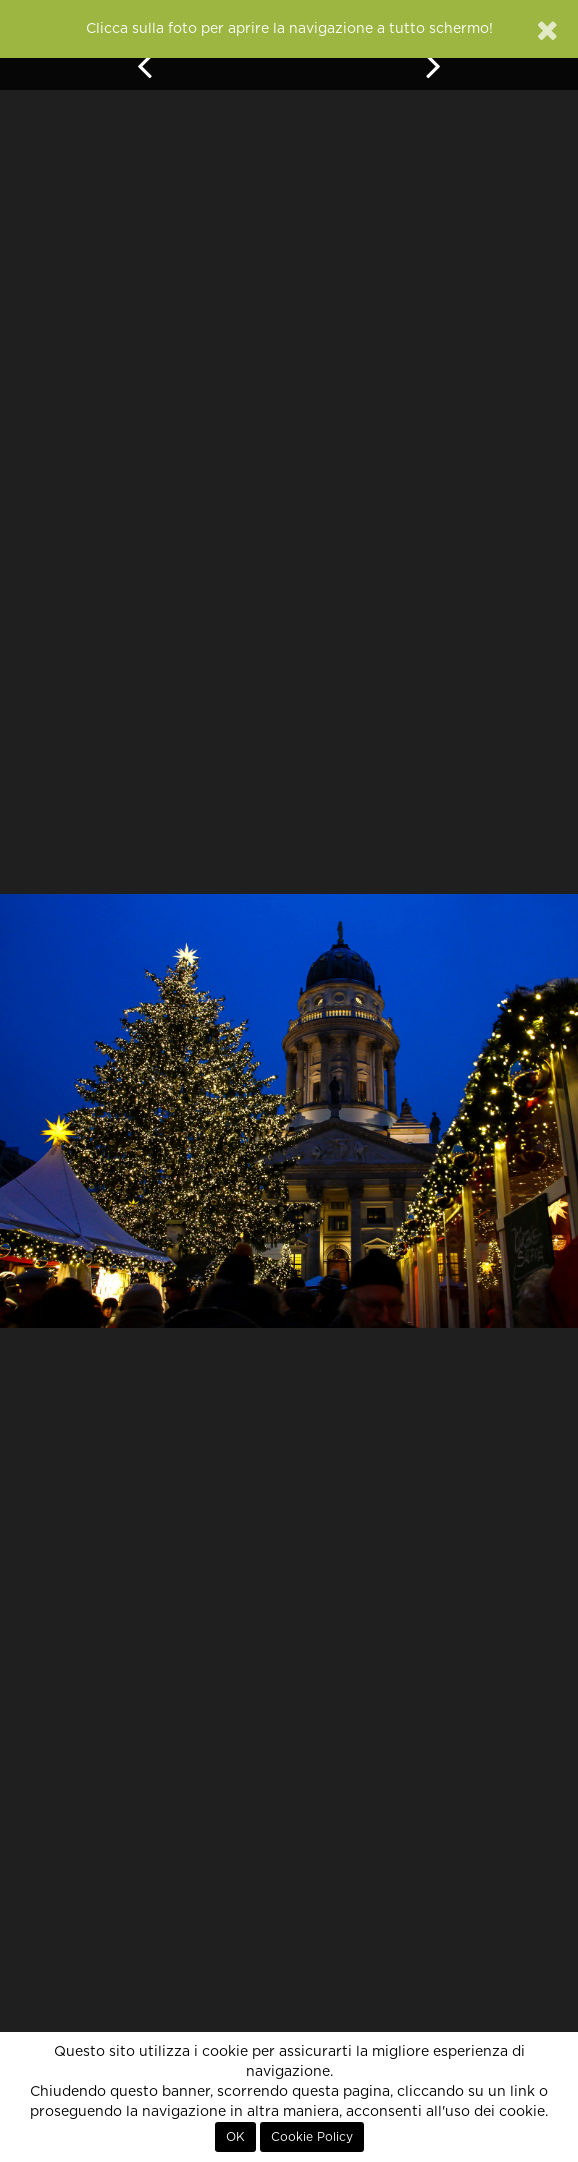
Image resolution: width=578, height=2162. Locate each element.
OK (235, 2137)
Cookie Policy (312, 2137)
